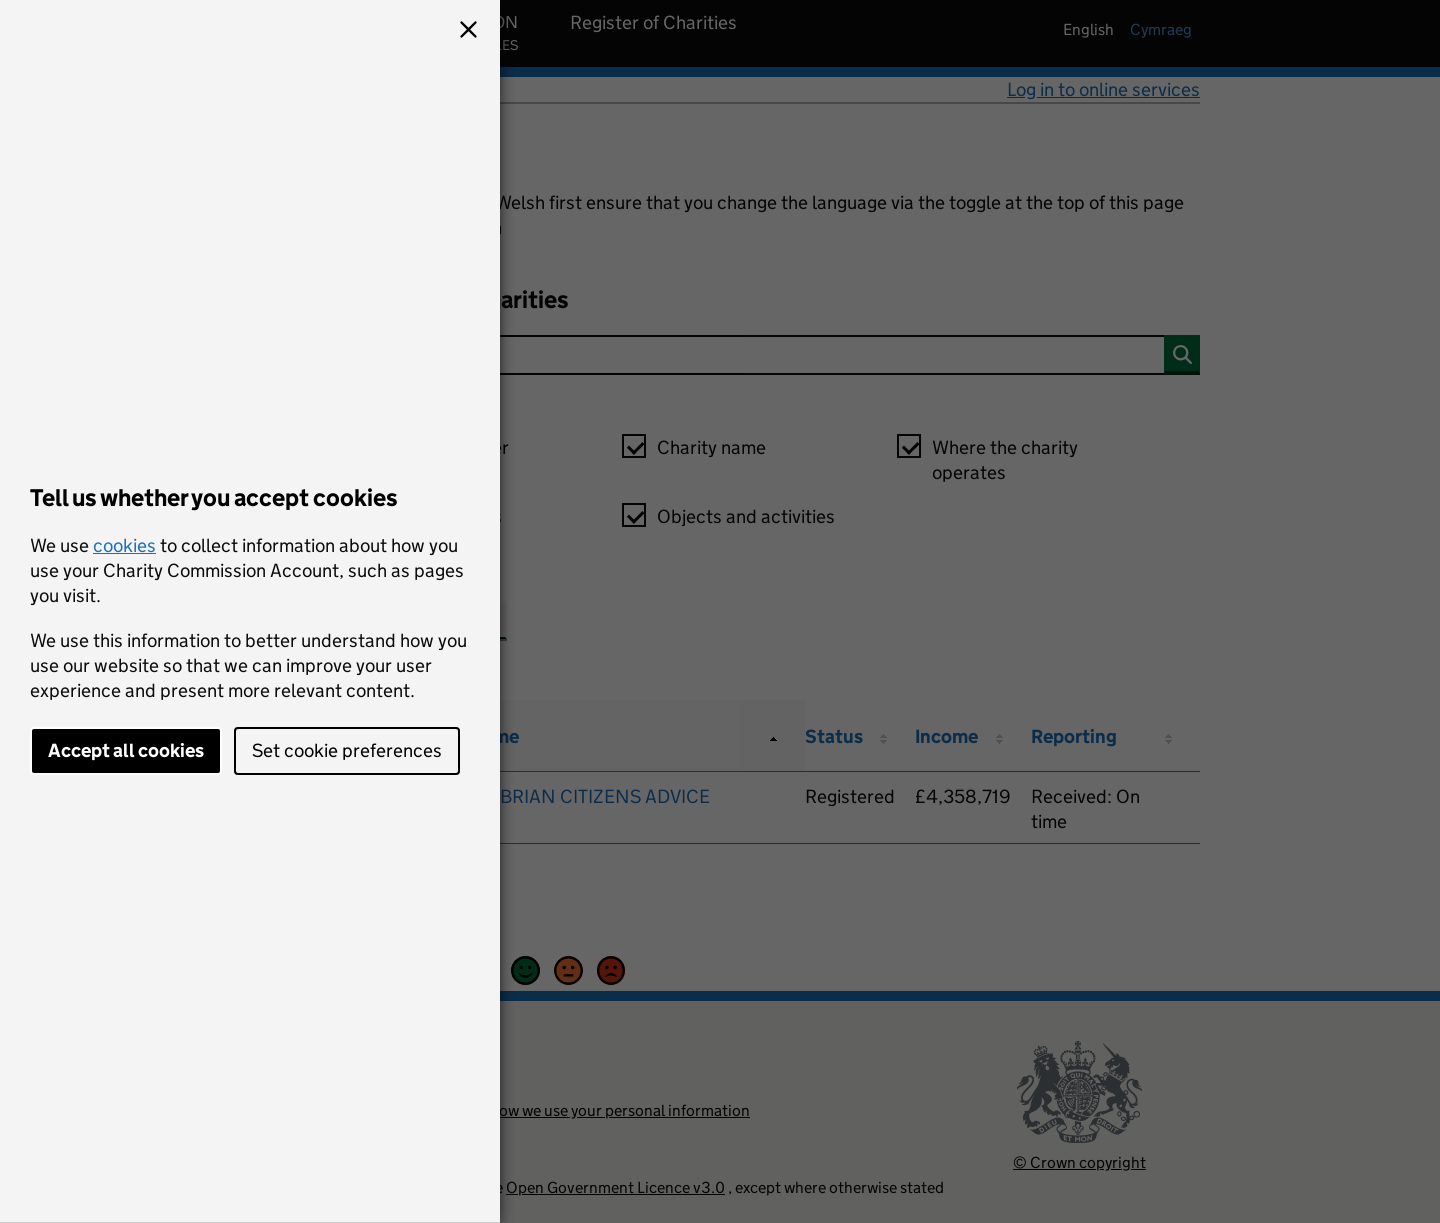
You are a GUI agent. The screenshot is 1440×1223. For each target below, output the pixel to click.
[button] (468, 32)
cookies (124, 545)
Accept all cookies (126, 750)
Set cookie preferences (347, 750)
